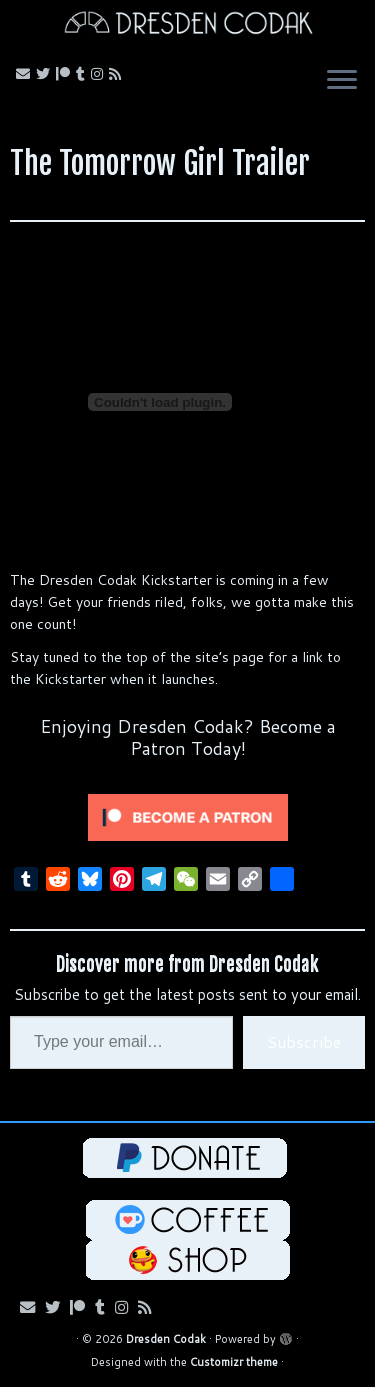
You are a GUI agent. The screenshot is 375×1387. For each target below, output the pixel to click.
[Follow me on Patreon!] (66, 74)
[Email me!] (26, 74)
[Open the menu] (342, 82)
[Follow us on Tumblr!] (83, 74)
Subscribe (304, 1041)
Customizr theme (234, 1362)
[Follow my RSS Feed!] (118, 74)
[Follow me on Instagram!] (100, 74)
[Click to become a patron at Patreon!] (188, 816)
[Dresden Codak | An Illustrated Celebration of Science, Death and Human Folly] (187, 25)
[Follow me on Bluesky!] (46, 74)
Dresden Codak (166, 1339)
